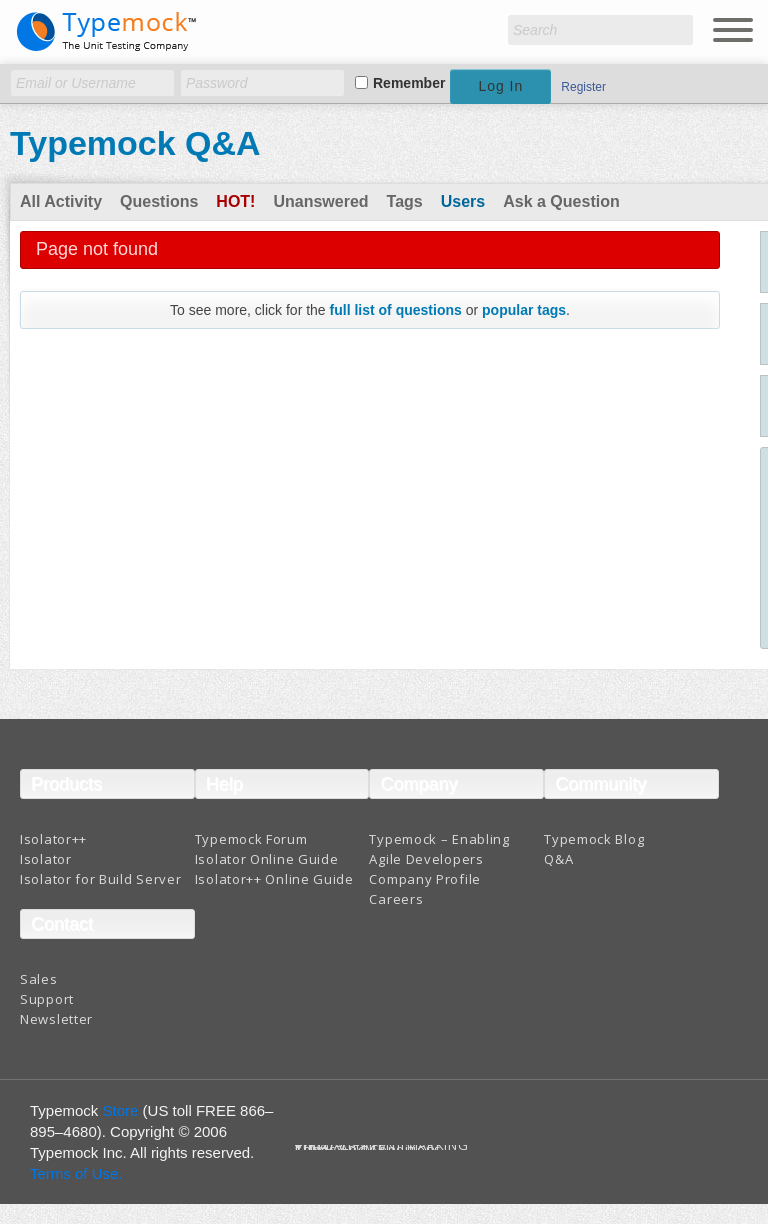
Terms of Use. (76, 1173)
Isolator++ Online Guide (274, 879)
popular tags (524, 310)
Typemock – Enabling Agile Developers (439, 849)
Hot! (235, 201)
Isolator (46, 859)
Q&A (558, 859)
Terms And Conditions (368, 1149)
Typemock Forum (251, 839)
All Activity (61, 201)
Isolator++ (53, 839)
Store (121, 1110)
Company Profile (425, 879)
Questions (159, 201)
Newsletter (56, 1019)
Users (463, 201)
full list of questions (396, 310)
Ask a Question (561, 201)
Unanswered (320, 201)
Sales (39, 979)
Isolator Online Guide (267, 859)
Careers (396, 899)
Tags (405, 201)
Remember (409, 83)
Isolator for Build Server (101, 879)
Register (583, 87)
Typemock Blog (594, 839)
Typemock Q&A (135, 143)
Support (47, 999)
